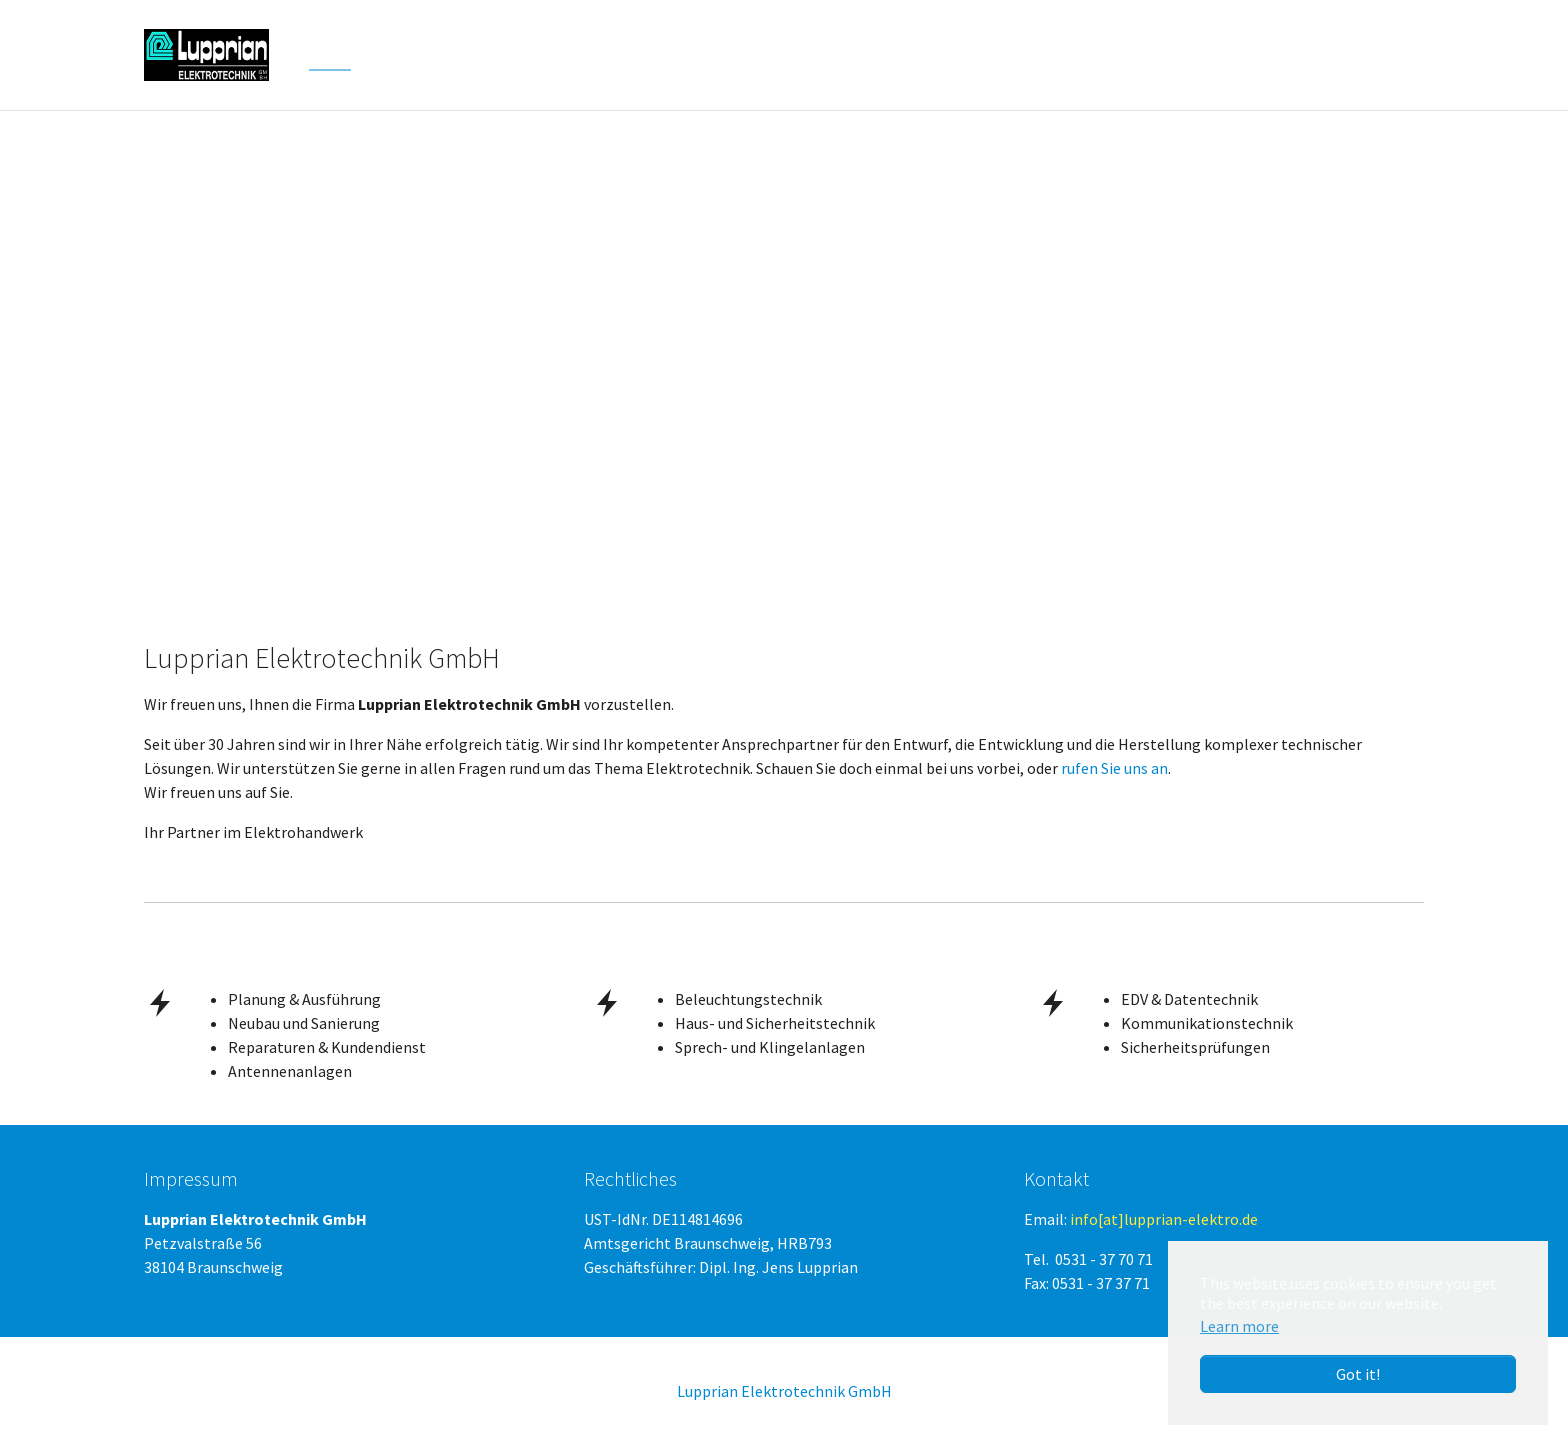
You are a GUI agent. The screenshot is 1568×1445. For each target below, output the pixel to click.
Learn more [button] (1239, 1326)
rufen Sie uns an (1114, 768)
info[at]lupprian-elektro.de (1164, 1219)
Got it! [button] (1358, 1374)
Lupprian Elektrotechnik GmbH (784, 1391)
